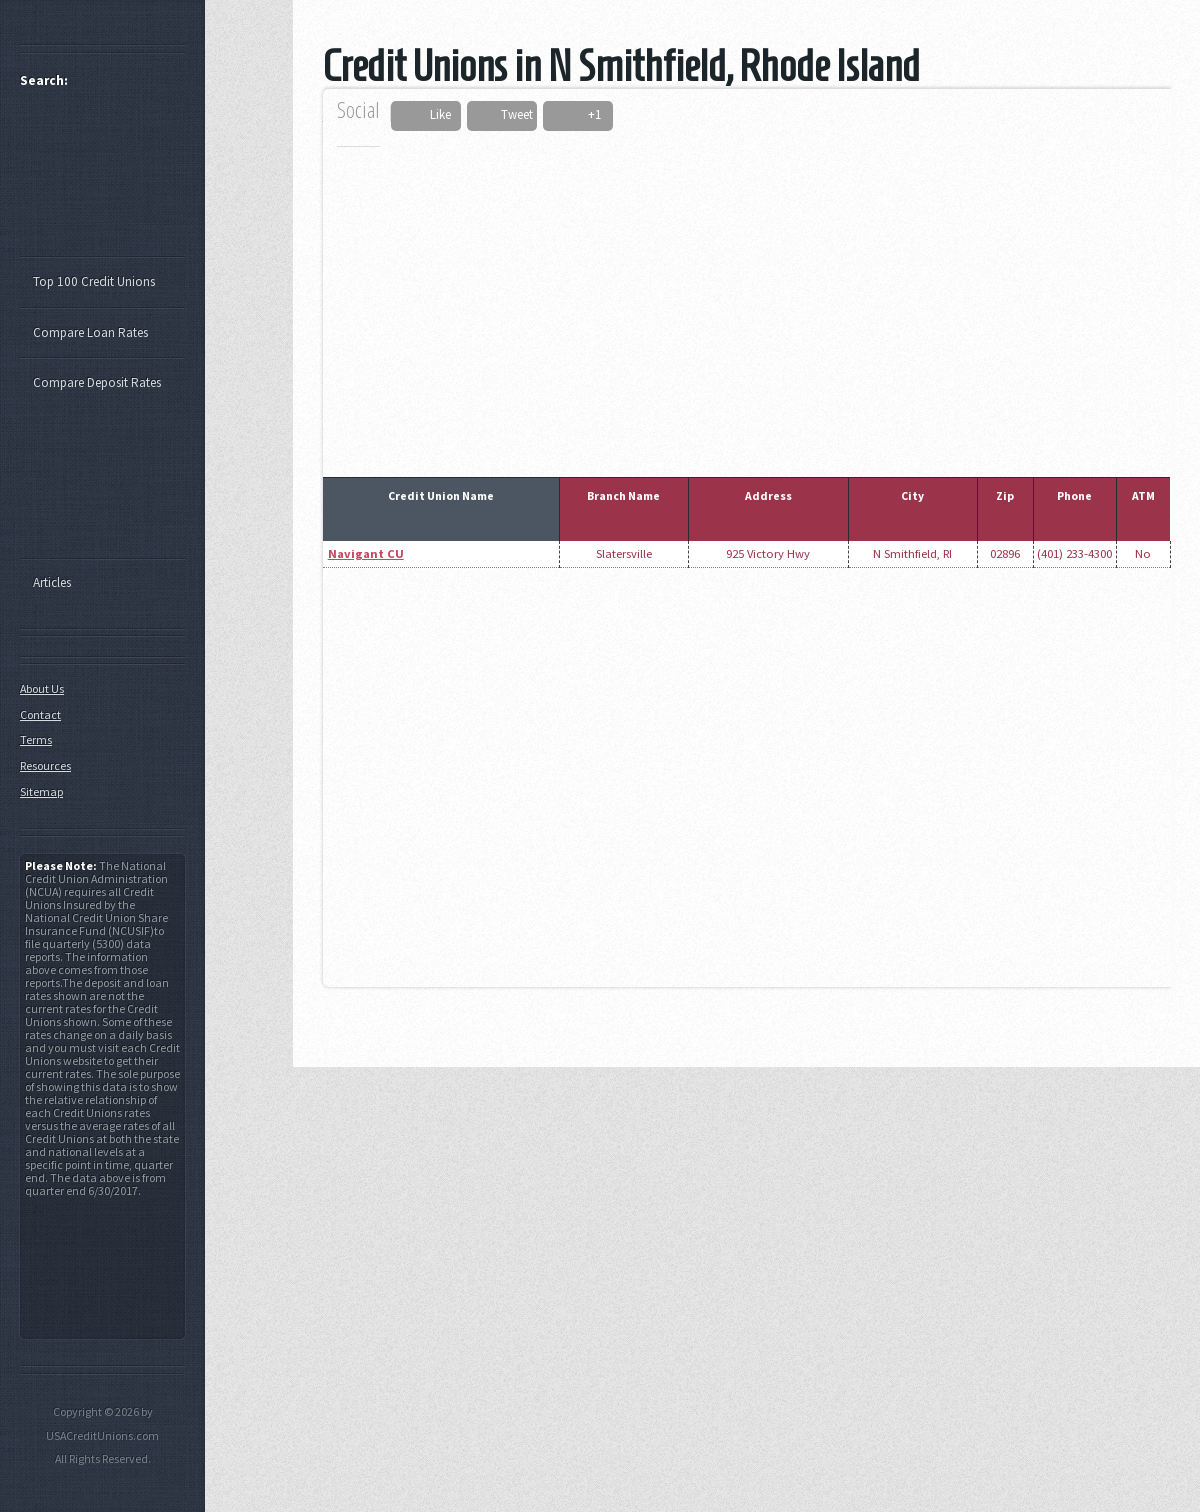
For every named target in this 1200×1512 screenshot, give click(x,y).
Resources (45, 765)
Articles (52, 582)
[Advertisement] (731, 298)
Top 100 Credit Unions (94, 281)
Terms (36, 739)
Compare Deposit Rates (97, 382)
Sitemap (41, 791)
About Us (42, 688)
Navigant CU (366, 553)
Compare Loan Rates (90, 332)
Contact (40, 714)
